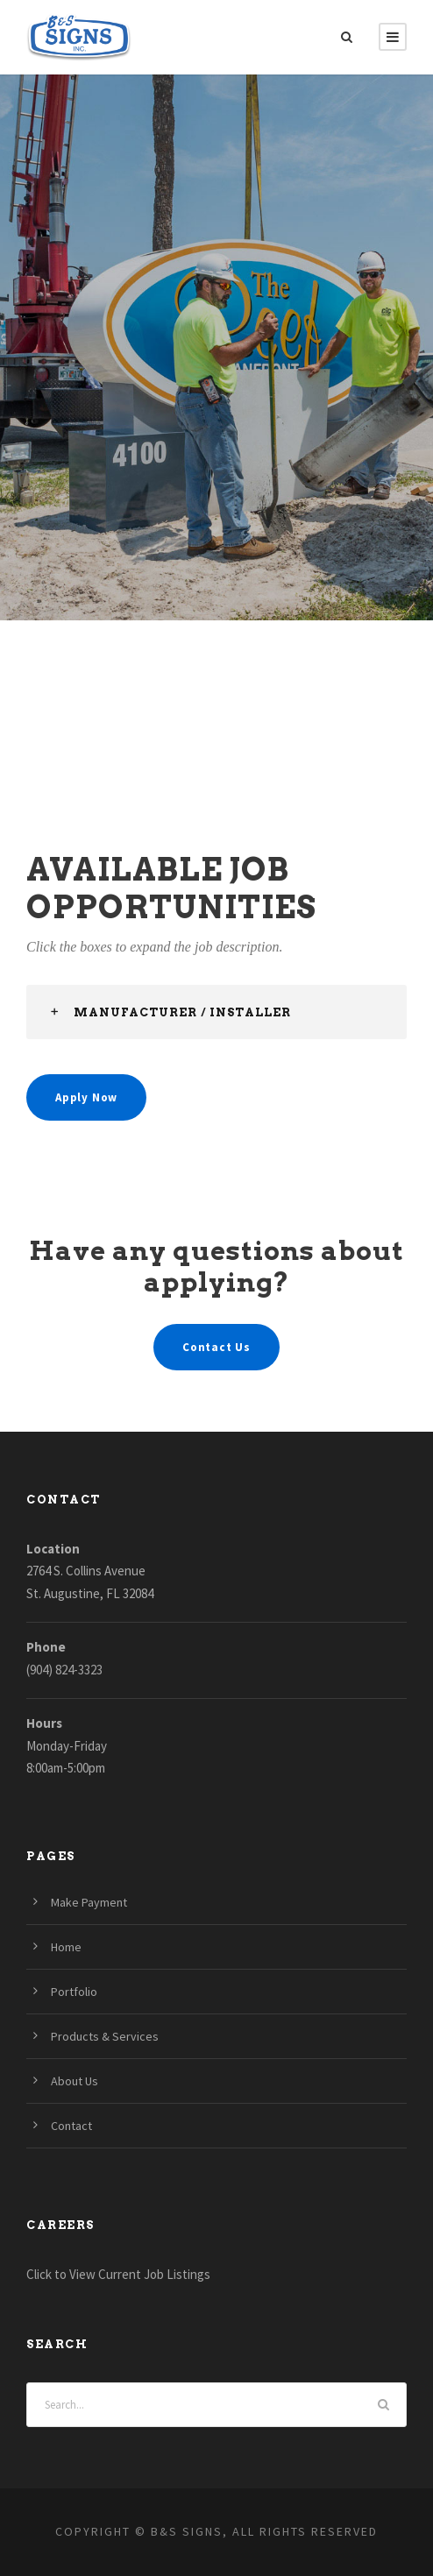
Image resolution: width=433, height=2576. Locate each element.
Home (66, 1947)
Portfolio (74, 1991)
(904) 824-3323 (64, 1669)
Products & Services (105, 2036)
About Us (74, 2081)
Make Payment (89, 1902)
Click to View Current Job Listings (118, 2274)
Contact (71, 2126)
